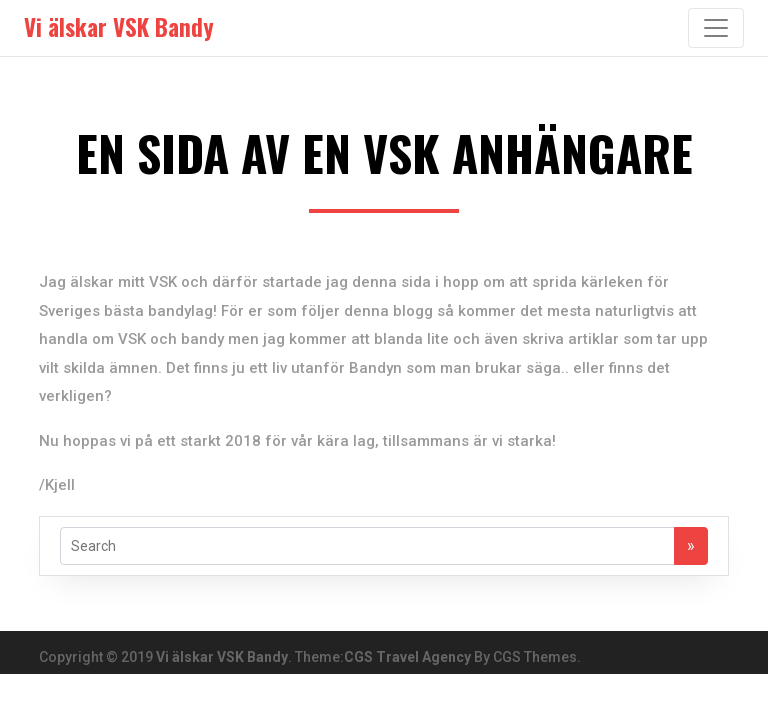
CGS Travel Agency (407, 657)
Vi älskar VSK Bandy (222, 657)
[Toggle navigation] (716, 28)
